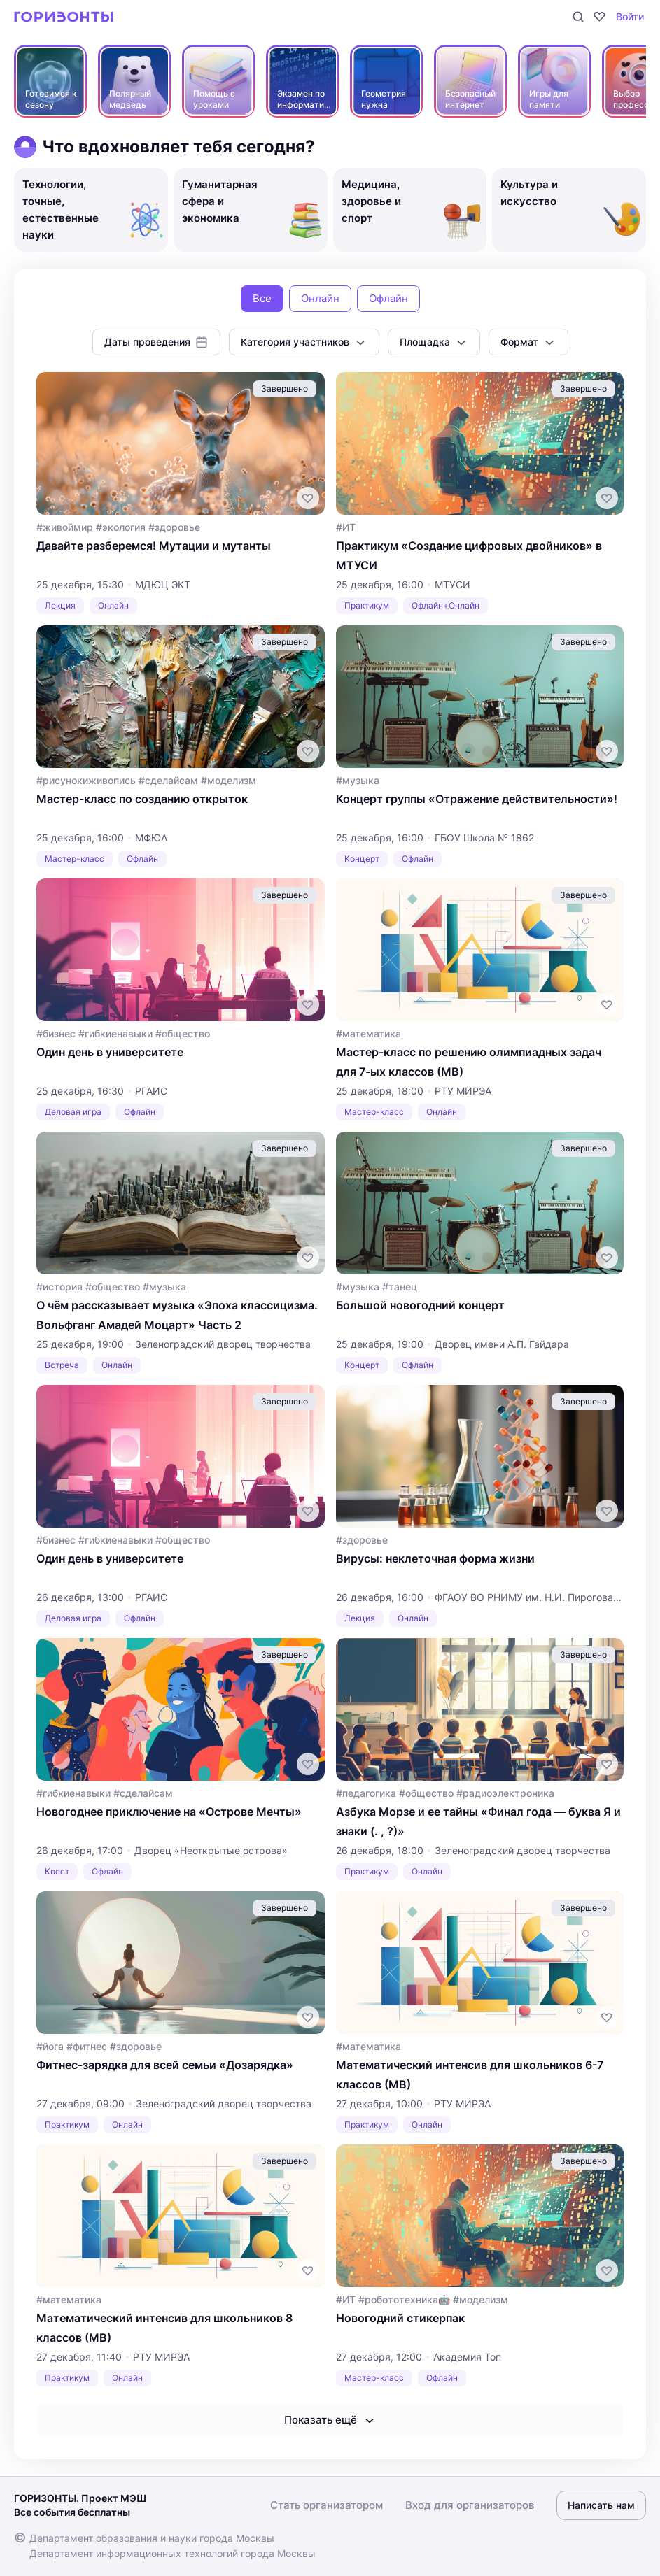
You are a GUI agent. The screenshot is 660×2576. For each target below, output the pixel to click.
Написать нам (601, 2505)
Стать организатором (326, 2505)
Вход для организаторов (469, 2505)
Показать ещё (330, 2420)
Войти (630, 16)
